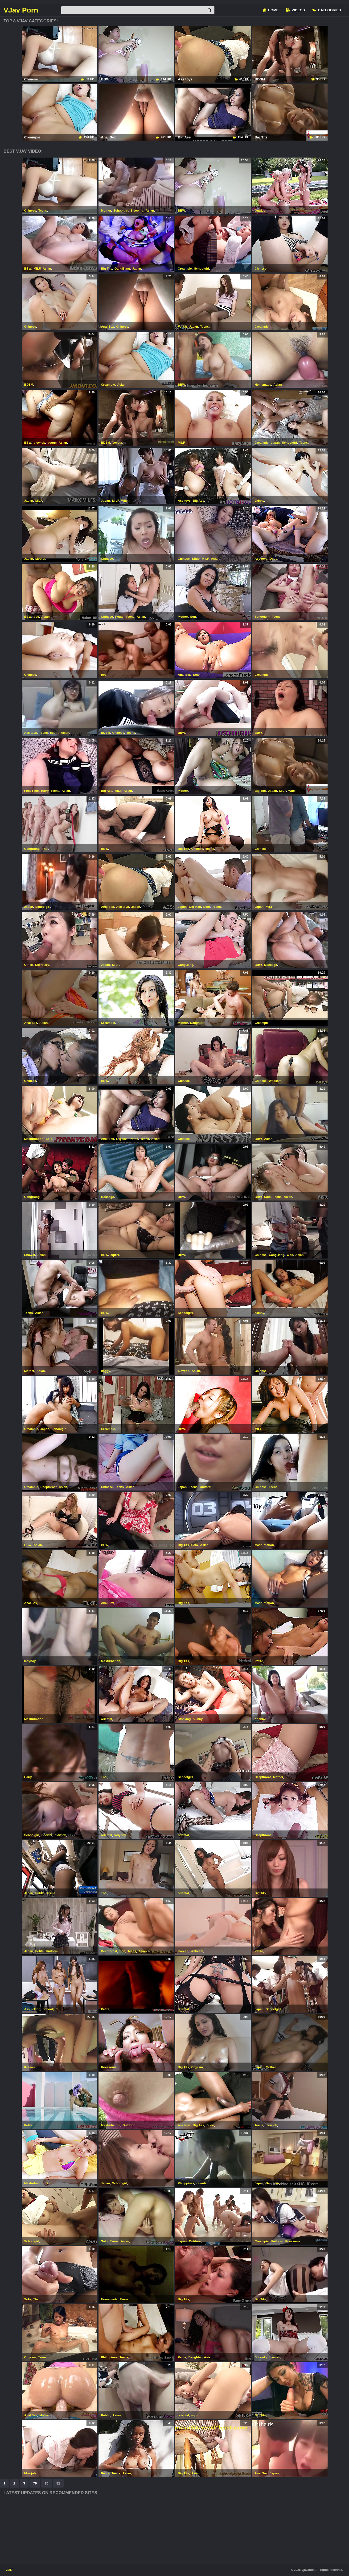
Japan (136, 268)
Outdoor (261, 210)
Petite (119, 616)
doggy (51, 442)
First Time (31, 790)
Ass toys (184, 500)
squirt (54, 732)
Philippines (186, 2183)
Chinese (30, 210)
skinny (259, 500)
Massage (270, 965)
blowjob (39, 442)
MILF (36, 268)
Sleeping (137, 210)
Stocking (184, 1719)
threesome (109, 2067)
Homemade (263, 384)
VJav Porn (21, 10)
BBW (181, 210)
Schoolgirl (120, 210)
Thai (45, 848)
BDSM (28, 384)
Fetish (182, 326)
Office (28, 965)
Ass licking (32, 2009)
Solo (196, 674)
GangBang (122, 268)
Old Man (195, 907)
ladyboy (30, 1661)
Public (40, 1893)
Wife (124, 500)
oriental (106, 1719)
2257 (9, 2570)
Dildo (196, 558)
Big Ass (198, 500)
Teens (42, 210)
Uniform (206, 1487)
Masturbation (34, 1139)
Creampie (185, 268)
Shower (29, 1255)
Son (193, 616)
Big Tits (106, 268)
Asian (150, 210)
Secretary (42, 965)
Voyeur (117, 442)
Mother (106, 210)
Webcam (275, 1081)
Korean (183, 1951)
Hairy (45, 790)
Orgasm (197, 2067)
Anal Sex (107, 326)
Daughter (196, 1023)
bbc (36, 616)
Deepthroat (48, 1487)
